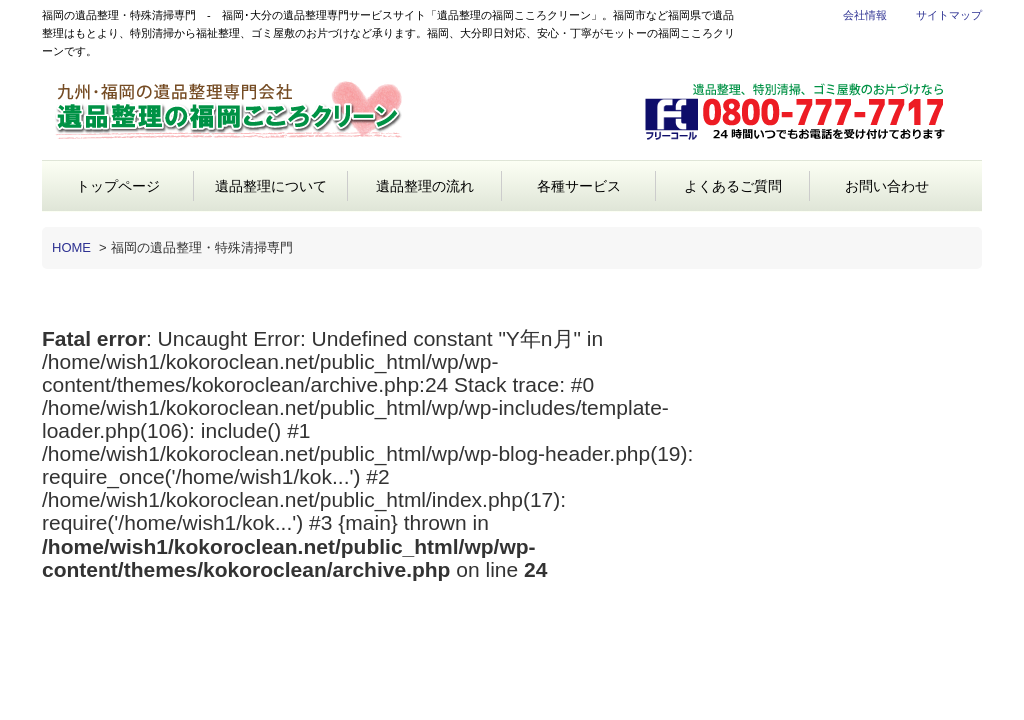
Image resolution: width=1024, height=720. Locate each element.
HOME (71, 247)
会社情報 (865, 15)
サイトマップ (949, 15)
